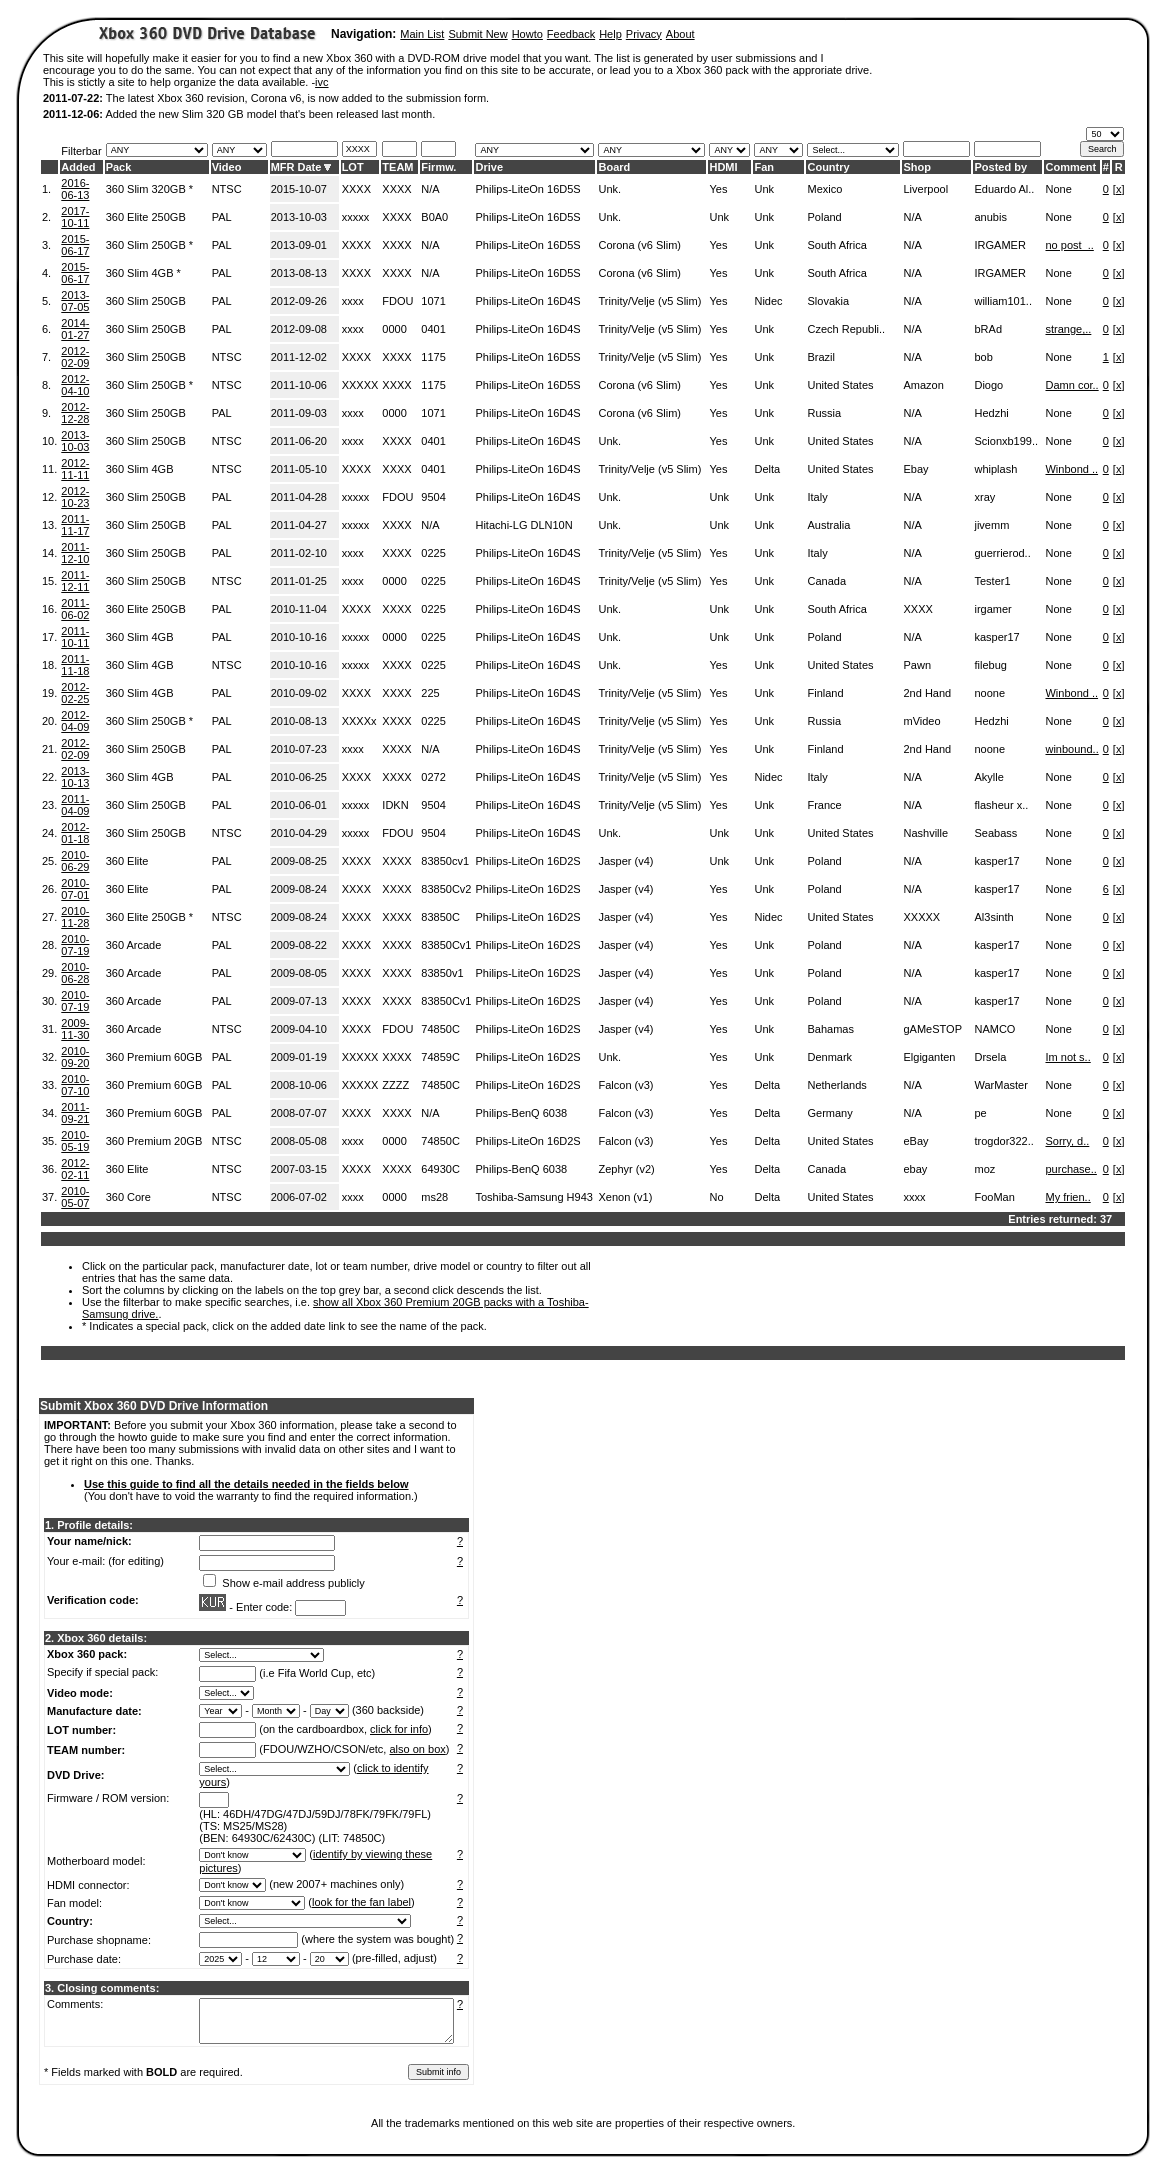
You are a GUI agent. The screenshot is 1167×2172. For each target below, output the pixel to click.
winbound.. (1071, 749)
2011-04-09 (75, 805)
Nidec (768, 301)
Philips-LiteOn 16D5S (527, 189)
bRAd (988, 329)
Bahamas (830, 1029)
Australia (828, 525)
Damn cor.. (1071, 385)
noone (989, 693)
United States (840, 385)
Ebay (915, 469)
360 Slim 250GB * (149, 245)
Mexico (824, 189)
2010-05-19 (75, 1141)
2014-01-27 (75, 329)
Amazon (923, 385)
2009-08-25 (299, 861)
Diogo (988, 385)
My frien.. (1067, 1197)
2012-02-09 (75, 357)
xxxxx (356, 217)
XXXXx (359, 721)
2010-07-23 (299, 749)
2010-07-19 (75, 945)
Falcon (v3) (625, 1085)
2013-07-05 (75, 301)
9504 (433, 497)
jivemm (991, 525)
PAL (222, 217)
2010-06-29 (75, 861)
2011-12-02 (299, 357)
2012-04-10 (75, 385)
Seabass (995, 833)
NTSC (227, 189)
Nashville (925, 833)
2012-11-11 (75, 469)
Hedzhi (991, 413)
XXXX (356, 189)
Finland (825, 693)
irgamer (992, 609)
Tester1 (992, 581)
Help (610, 34)
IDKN (395, 805)
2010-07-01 (75, 889)
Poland (824, 217)
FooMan (994, 1197)
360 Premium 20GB (154, 1141)
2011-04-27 (299, 525)
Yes (718, 189)
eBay (915, 1141)
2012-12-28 (75, 413)
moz (984, 1169)
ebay (915, 1169)
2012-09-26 (299, 301)
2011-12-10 (75, 553)
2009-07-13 (299, 1001)
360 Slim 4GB (140, 469)
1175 (433, 357)
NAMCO (994, 1029)
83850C (440, 917)
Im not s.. (1067, 1057)
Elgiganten (929, 1057)
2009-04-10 (299, 1029)
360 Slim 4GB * (143, 273)
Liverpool (925, 189)
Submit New (477, 34)
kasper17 (996, 637)
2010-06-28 (75, 973)
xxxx (353, 301)
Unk (764, 189)
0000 (394, 329)
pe (980, 1113)
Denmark (829, 1057)
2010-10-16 (299, 637)
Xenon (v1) (625, 1197)
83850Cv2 (446, 889)
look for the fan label (361, 1902)
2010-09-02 (299, 693)
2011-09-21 (75, 1113)
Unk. (609, 189)
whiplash (995, 469)
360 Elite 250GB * (149, 917)
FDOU (397, 301)
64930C (440, 1169)
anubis (990, 217)
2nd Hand (927, 693)
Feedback (571, 34)
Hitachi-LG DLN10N (523, 525)
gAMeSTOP (932, 1029)
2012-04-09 (75, 721)
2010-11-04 (299, 609)
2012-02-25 (75, 693)
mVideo (921, 721)
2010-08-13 (299, 721)
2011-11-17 (75, 525)
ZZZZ (395, 1085)
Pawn (917, 665)
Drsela (990, 1057)
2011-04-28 (299, 497)
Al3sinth (993, 917)
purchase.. (1070, 1169)
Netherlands (836, 1085)
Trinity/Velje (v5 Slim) (649, 301)
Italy (817, 497)
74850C (440, 1029)
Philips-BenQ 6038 (521, 1113)
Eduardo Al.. (1004, 189)
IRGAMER (999, 245)
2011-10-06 (299, 385)
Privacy (644, 34)
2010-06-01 (299, 805)
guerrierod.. (1002, 553)
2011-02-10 (299, 553)
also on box (418, 1749)
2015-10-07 (299, 189)
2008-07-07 (299, 1113)
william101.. (1002, 301)
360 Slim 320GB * (149, 189)
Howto (527, 34)
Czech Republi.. (846, 329)
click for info (399, 1729)
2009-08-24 (299, 889)
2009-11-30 (75, 1029)
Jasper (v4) (625, 861)
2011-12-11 (75, 581)
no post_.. (1069, 245)
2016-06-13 (75, 189)
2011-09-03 (299, 413)
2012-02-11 (75, 1169)
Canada (826, 581)
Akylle (988, 777)
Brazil (821, 357)
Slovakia (828, 301)
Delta (767, 469)
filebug (990, 665)
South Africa (836, 245)
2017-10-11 (75, 217)
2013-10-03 (299, 217)
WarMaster (1000, 1085)
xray (984, 497)
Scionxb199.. (1006, 441)
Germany (829, 1113)
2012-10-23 (75, 497)
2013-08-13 (299, 273)
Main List (422, 34)
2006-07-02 (299, 1197)
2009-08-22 (299, 945)
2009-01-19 (299, 1057)
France (824, 805)
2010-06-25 (299, 777)
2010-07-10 (75, 1085)
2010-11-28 (75, 917)
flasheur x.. (1001, 805)
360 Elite (127, 861)
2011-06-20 (299, 441)
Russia (824, 413)
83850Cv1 (446, 945)
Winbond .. (1071, 469)
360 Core (128, 1197)
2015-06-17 (75, 245)
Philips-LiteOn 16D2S (527, 861)
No (716, 1197)
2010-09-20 (75, 1057)
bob (983, 357)
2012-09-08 (299, 329)
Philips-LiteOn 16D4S (527, 301)
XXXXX (360, 385)
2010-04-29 (299, 833)
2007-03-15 (299, 1169)
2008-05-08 (299, 1141)
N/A (430, 189)
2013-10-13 (75, 777)
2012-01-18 (75, 833)
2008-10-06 (299, 1085)
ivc (321, 82)
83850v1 (442, 973)
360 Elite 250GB (146, 217)
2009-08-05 (299, 973)
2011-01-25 (299, 581)
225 (430, 693)
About (680, 34)
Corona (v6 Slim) (639, 245)
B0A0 (434, 217)
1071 (433, 301)
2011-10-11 (75, 637)
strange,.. (1068, 329)
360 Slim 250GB (146, 301)
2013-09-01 (299, 245)
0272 (433, 777)
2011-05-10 (299, 469)
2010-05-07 (75, 1197)
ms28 (434, 1197)
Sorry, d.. (1067, 1141)
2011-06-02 (75, 609)
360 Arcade (134, 945)
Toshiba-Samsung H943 (533, 1197)
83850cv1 (445, 861)
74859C (440, 1057)
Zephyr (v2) (626, 1169)
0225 (433, 553)
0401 (433, 329)
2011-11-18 (75, 665)
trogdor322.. (1003, 1141)
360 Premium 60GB (154, 1057)
